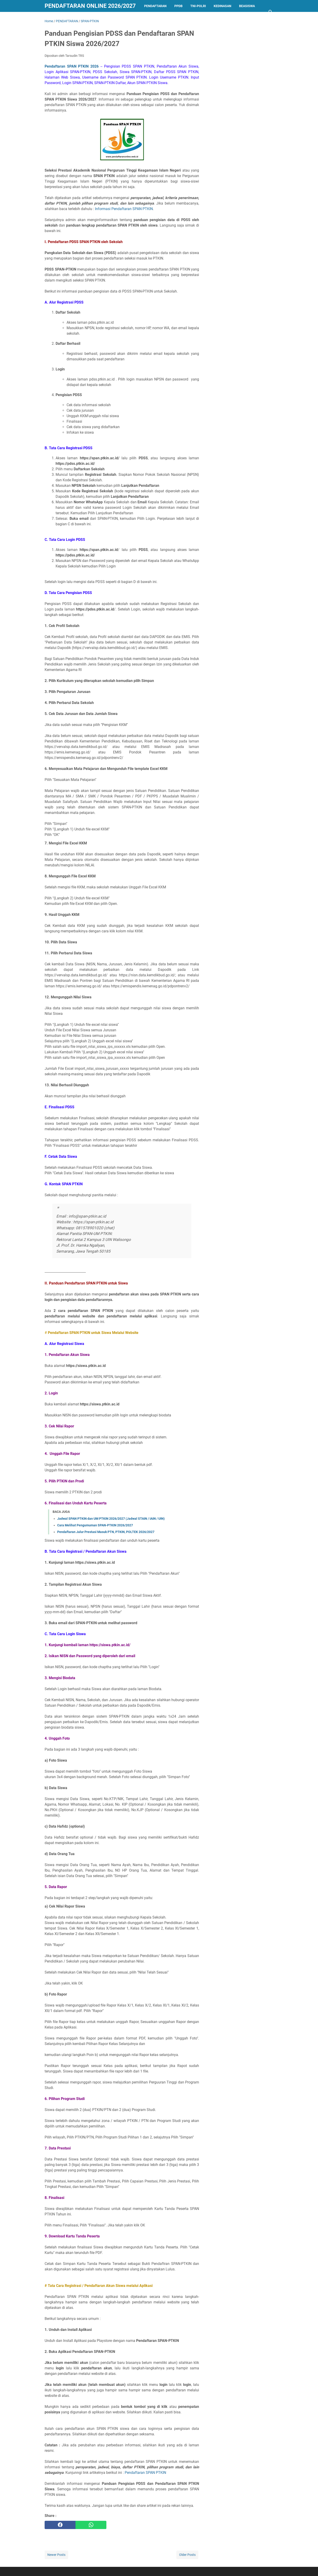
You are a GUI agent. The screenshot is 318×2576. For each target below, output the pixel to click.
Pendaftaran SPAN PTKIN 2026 (72, 66)
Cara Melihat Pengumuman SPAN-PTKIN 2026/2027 (95, 1525)
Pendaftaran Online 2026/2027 (90, 6)
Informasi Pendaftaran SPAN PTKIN (124, 209)
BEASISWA (247, 6)
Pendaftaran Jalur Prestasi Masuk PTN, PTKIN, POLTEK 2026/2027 (105, 1532)
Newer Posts (56, 2555)
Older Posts (187, 2555)
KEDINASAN (222, 6)
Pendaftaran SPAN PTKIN (145, 2472)
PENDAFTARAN (155, 6)
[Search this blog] (270, 12)
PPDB (178, 6)
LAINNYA (55, 18)
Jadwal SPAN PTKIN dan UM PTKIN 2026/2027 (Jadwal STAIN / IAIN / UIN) (111, 1518)
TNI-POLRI (198, 6)
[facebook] (60, 2525)
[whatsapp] (90, 2525)
